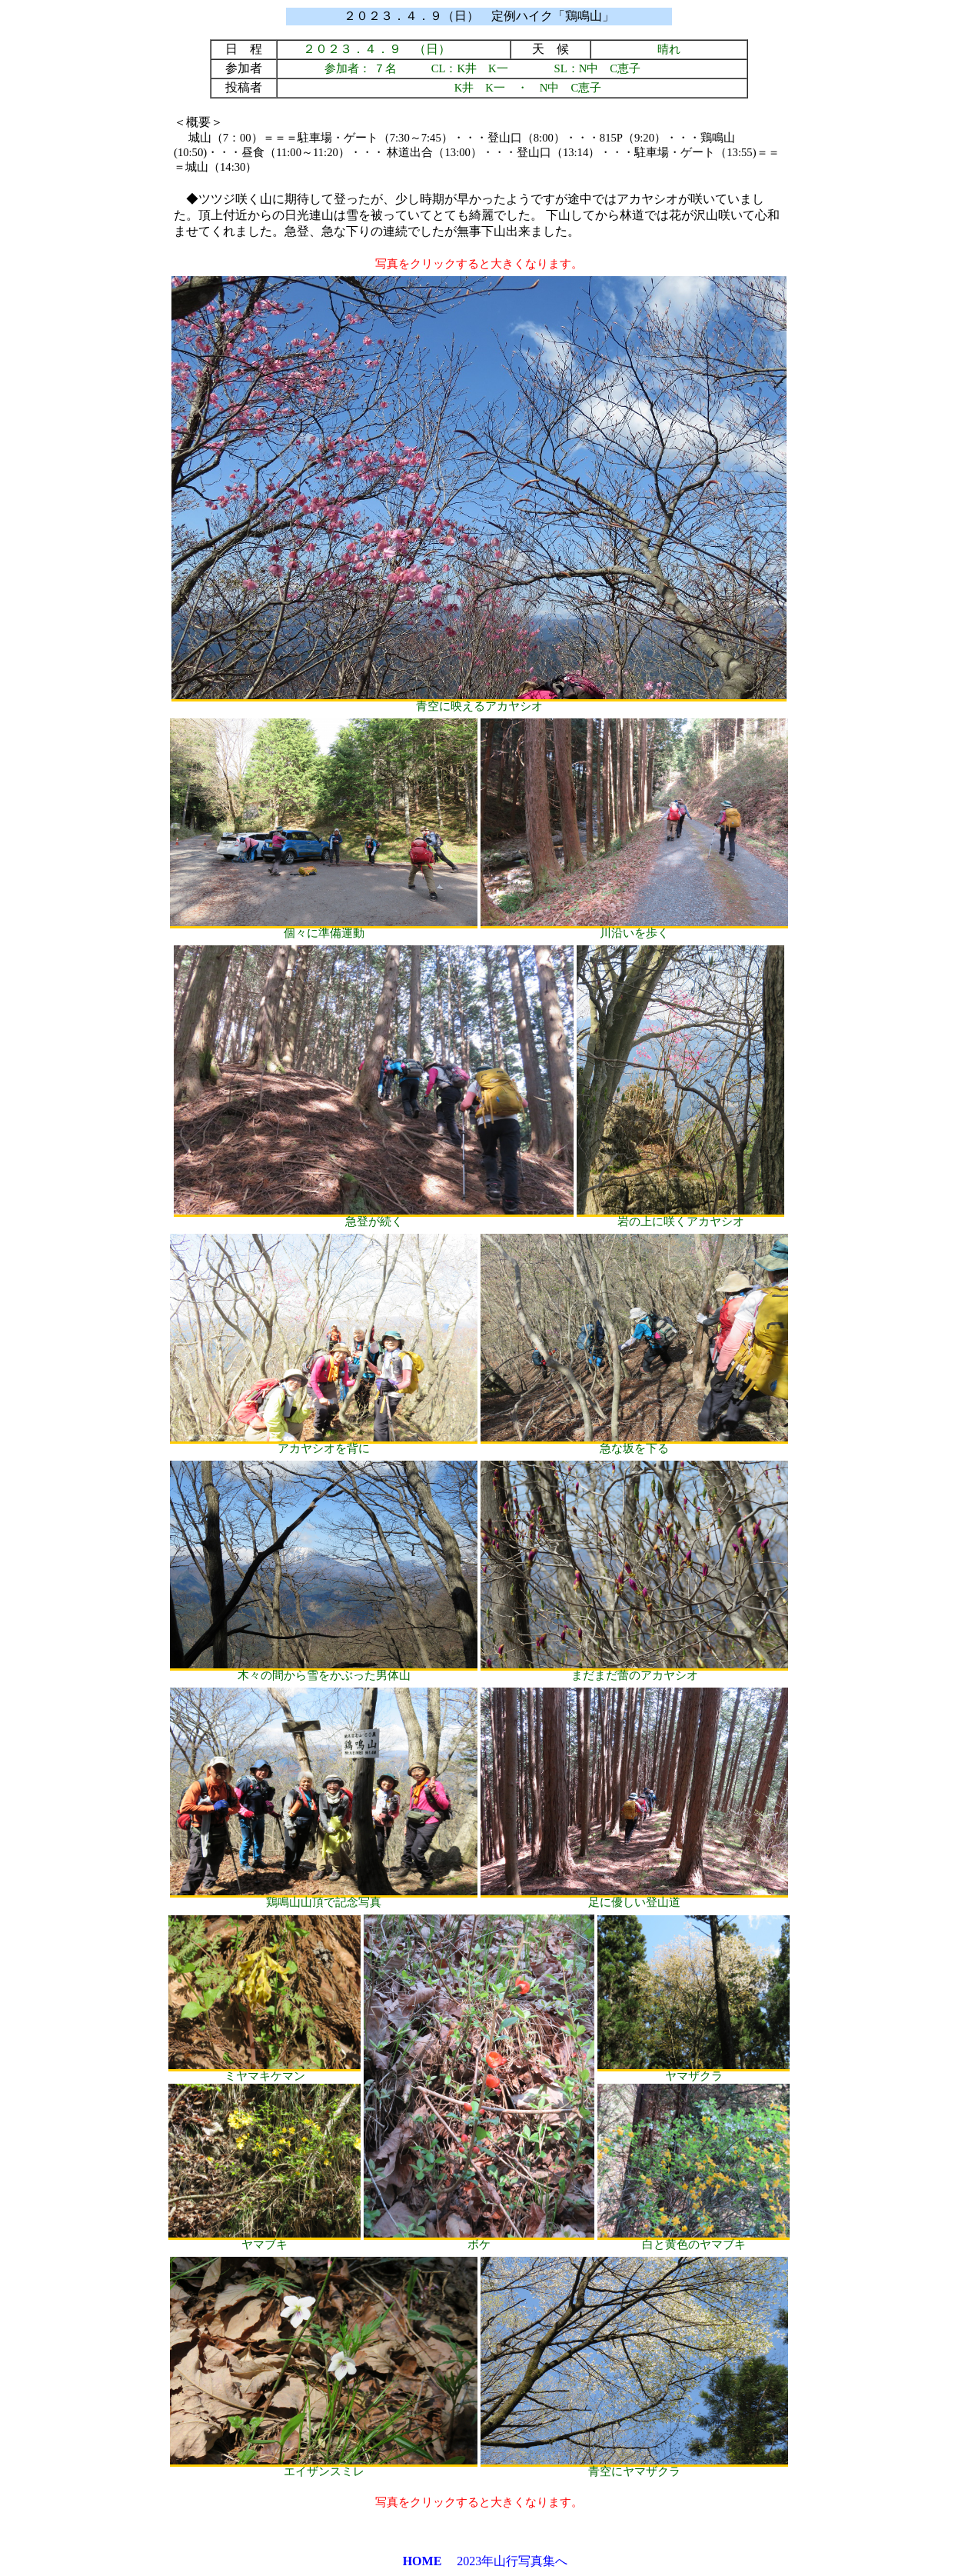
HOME (422, 2561)
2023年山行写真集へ (512, 2561)
